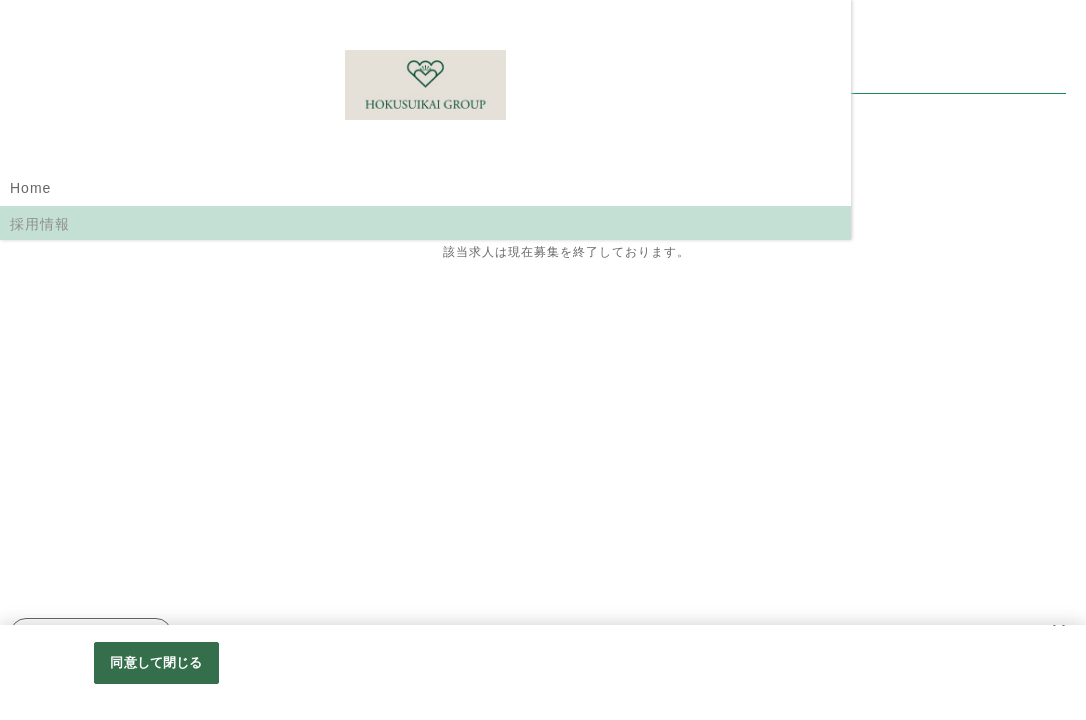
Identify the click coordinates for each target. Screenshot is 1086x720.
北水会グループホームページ (85, 423)
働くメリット (55, 376)
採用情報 (40, 224)
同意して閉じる (156, 671)
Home (30, 188)
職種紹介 (40, 262)
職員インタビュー (70, 338)
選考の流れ (47, 300)
